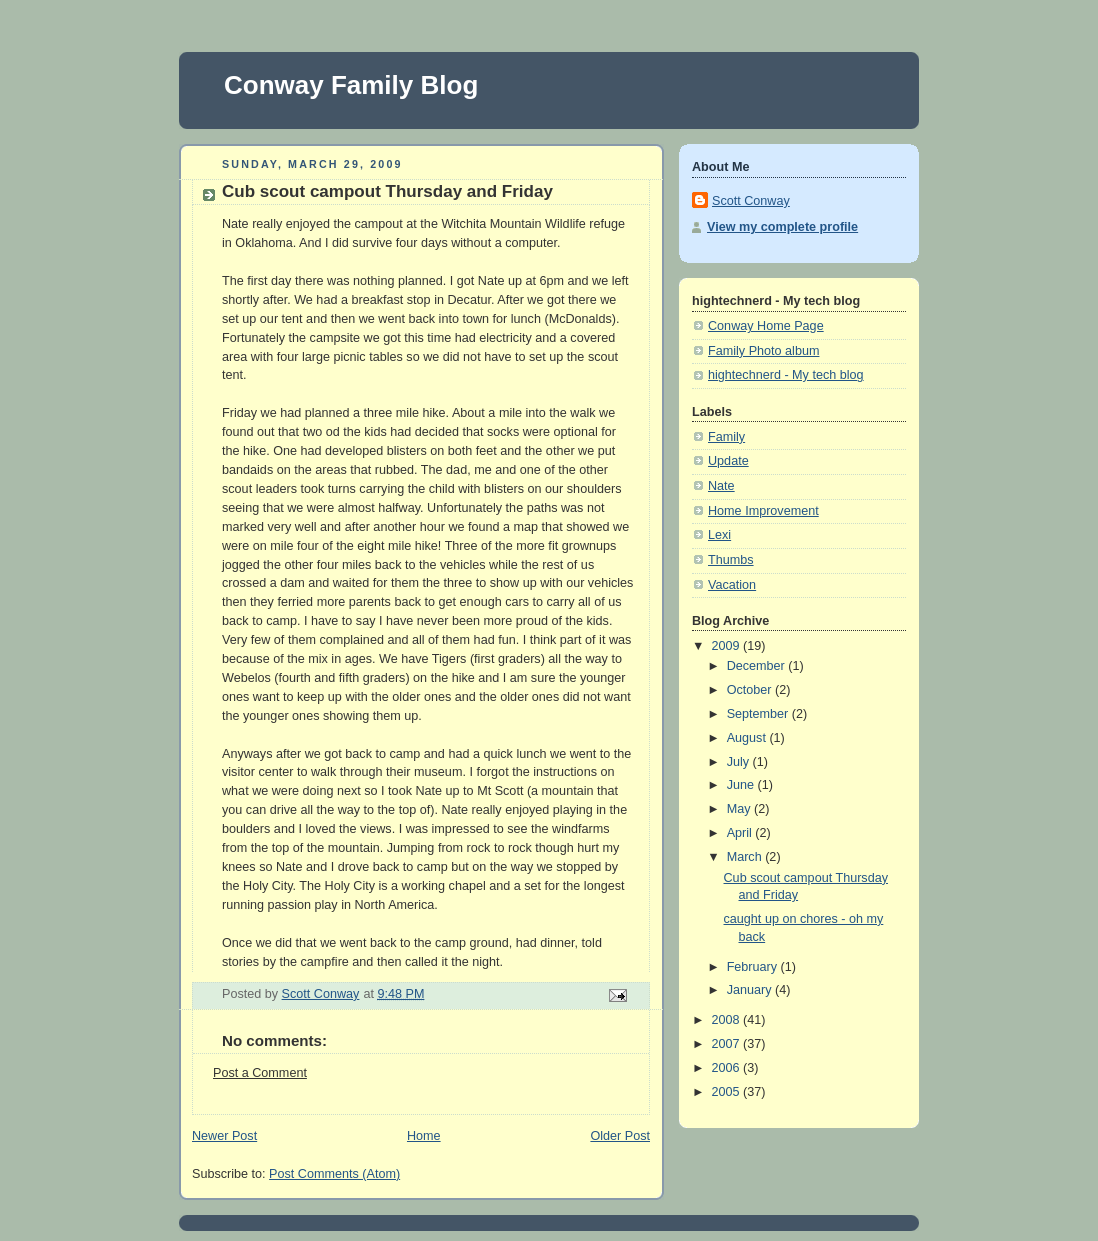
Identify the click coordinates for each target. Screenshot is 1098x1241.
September (759, 714)
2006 (728, 1068)
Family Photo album (763, 351)
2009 (728, 646)
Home (424, 1136)
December (758, 666)
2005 (728, 1092)
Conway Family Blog (351, 85)
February (754, 967)
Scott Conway (751, 201)
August (748, 738)
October (751, 690)
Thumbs (731, 560)
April (741, 833)
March (746, 857)
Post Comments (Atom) (334, 1174)
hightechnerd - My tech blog (786, 375)
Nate (721, 486)
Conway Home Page (766, 326)
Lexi (719, 535)
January (751, 990)
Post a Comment (260, 1073)
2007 (728, 1044)
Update (728, 461)
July (740, 762)
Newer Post (224, 1136)
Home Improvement (763, 511)
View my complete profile (782, 227)
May (740, 809)
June (742, 785)
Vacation (732, 585)
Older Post (620, 1136)
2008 (728, 1020)
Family (726, 437)
